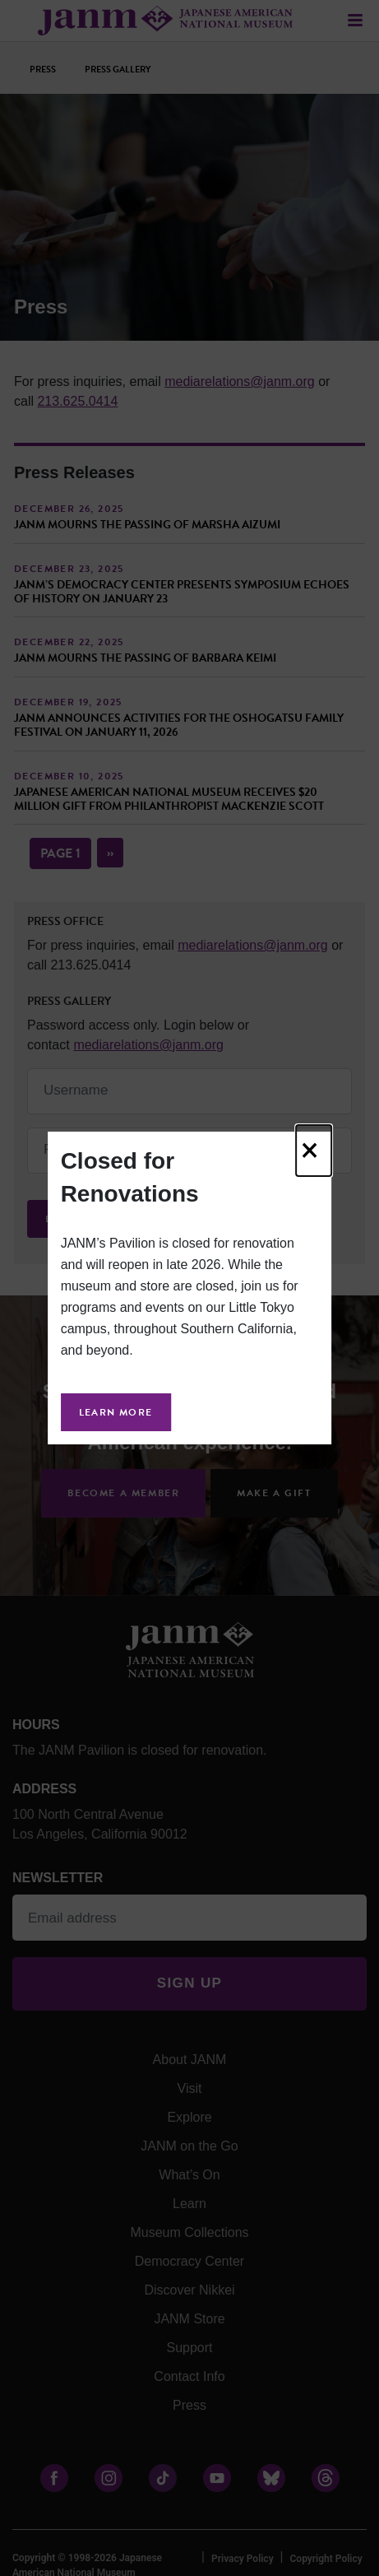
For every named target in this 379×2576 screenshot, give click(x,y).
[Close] (313, 1150)
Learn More (116, 1412)
